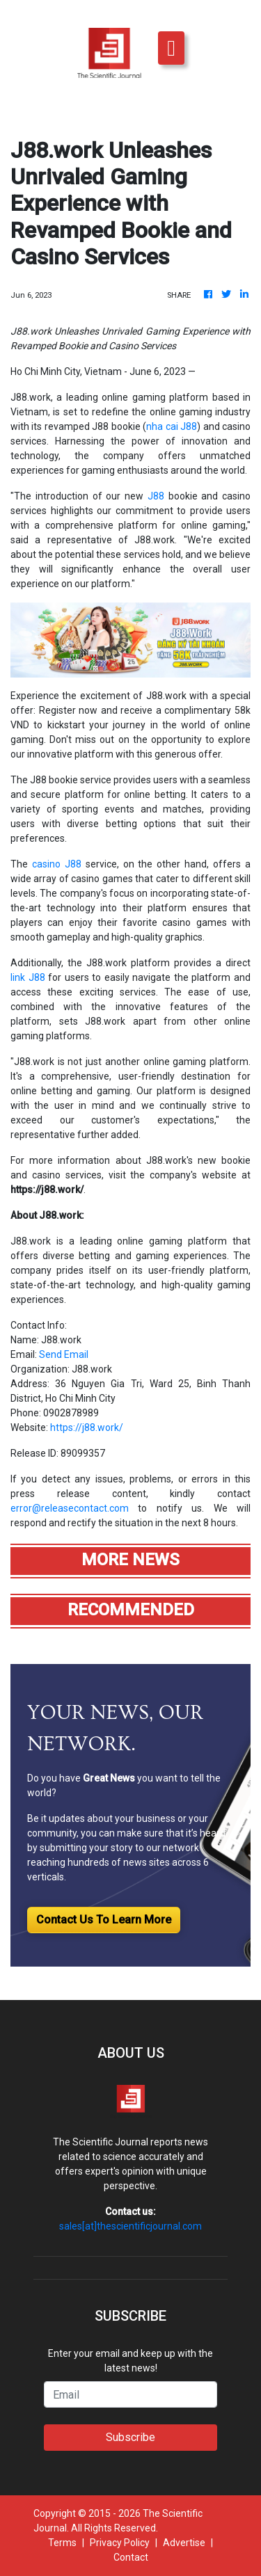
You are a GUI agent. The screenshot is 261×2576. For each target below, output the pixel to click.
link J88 (27, 977)
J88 (156, 496)
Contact (130, 2557)
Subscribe (130, 2437)
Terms (62, 2542)
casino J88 (56, 864)
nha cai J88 (171, 426)
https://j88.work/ (86, 1427)
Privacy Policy (120, 2542)
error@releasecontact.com (69, 1508)
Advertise (184, 2542)
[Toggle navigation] (171, 48)
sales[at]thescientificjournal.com (130, 2226)
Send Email (63, 1354)
